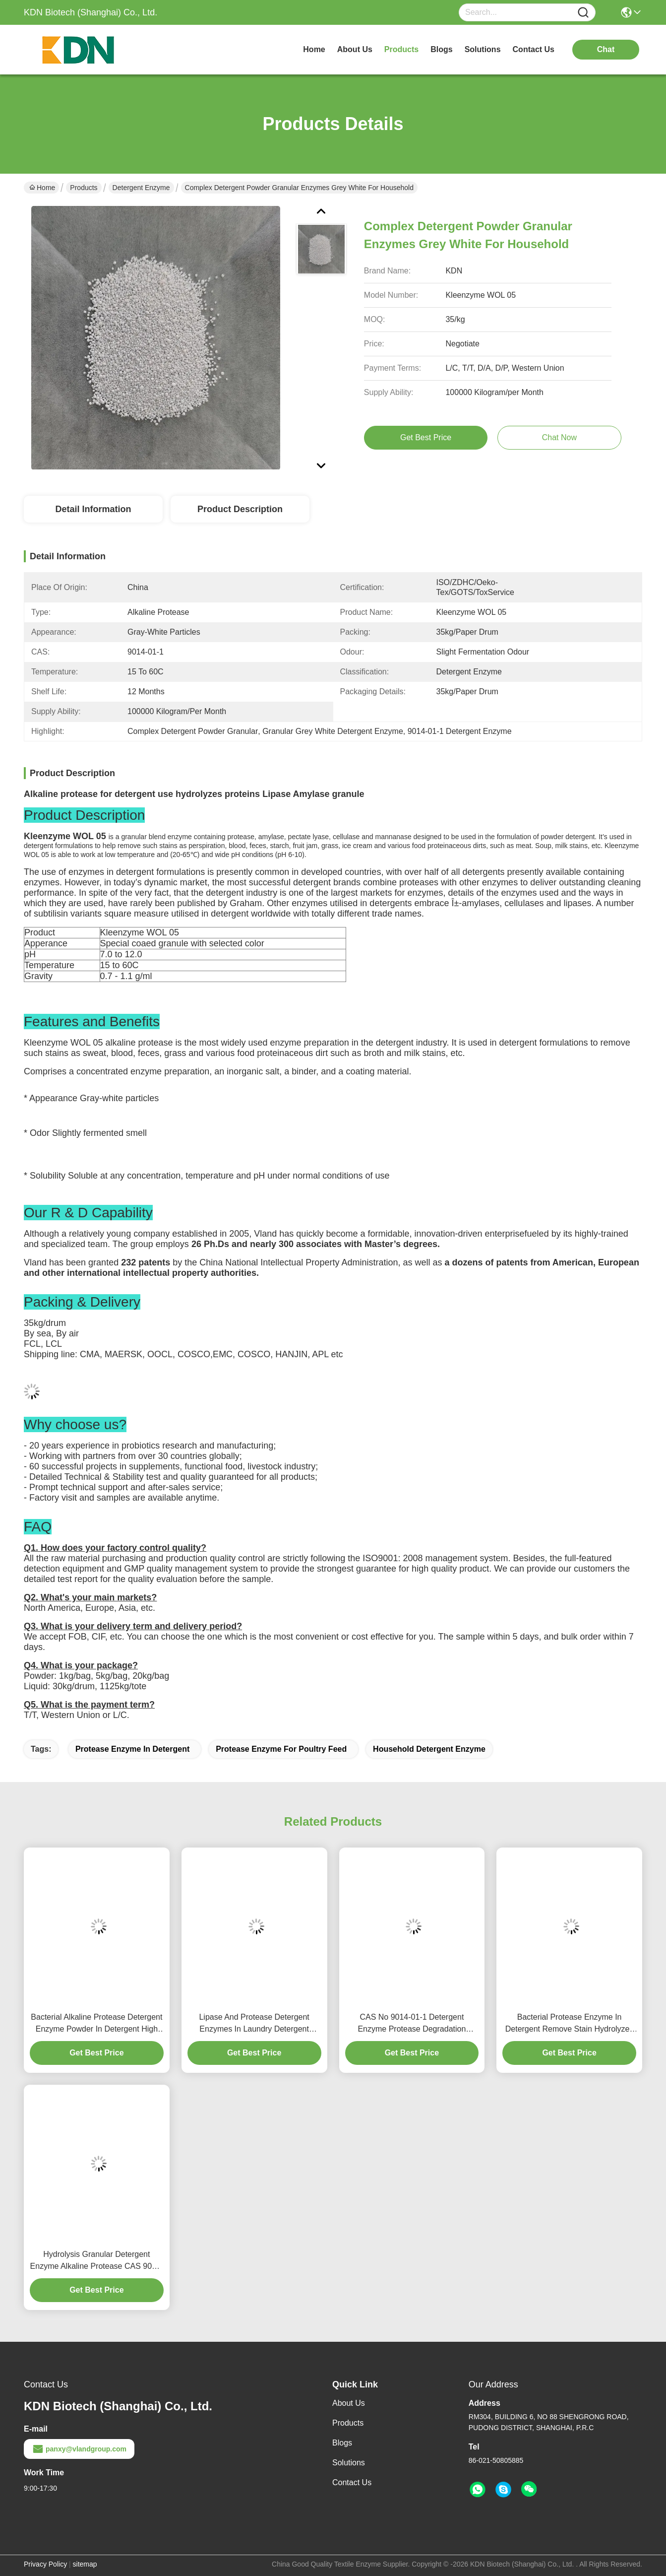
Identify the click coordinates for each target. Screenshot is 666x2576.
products (401, 49)
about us (354, 49)
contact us (533, 49)
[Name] (583, 12)
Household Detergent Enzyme (429, 1749)
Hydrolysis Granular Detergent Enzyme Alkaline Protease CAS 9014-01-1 (97, 2261)
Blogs (342, 2443)
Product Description (240, 509)
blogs (441, 49)
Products (83, 188)
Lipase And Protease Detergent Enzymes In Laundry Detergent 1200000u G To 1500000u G (254, 2024)
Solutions (348, 2462)
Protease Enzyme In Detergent (132, 1749)
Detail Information (93, 509)
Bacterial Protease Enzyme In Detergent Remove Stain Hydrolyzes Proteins (569, 2024)
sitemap (85, 2564)
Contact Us (351, 2482)
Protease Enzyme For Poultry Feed (281, 1749)
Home (314, 49)
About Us (348, 2403)
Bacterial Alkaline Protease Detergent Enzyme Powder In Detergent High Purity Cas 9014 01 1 (96, 2024)
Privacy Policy (45, 2564)
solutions (483, 49)
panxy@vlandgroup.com (79, 2449)
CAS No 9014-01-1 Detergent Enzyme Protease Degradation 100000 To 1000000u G (412, 2024)
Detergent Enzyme (141, 188)
